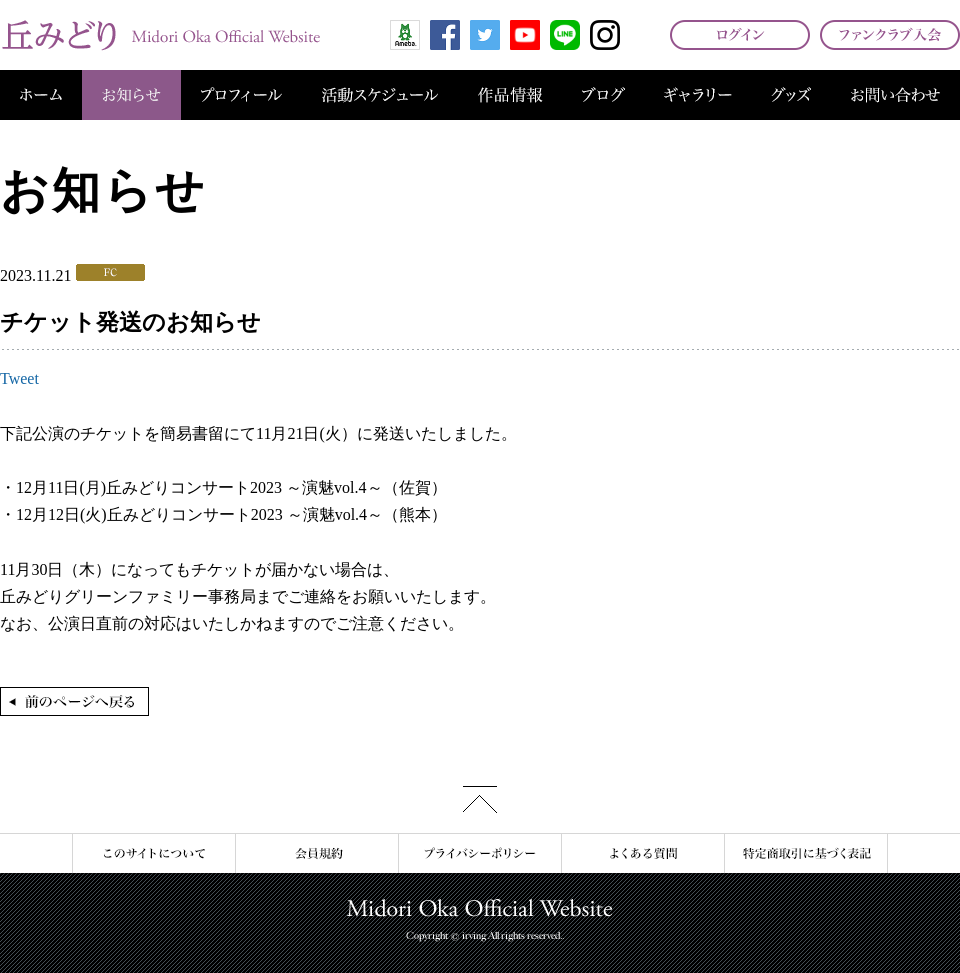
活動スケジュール (380, 95)
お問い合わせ (895, 95)
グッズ (791, 95)
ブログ (603, 95)
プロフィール (241, 95)
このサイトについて (153, 853)
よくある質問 (642, 853)
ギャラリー (698, 95)
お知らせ (131, 95)
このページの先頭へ (480, 799)
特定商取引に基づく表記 (806, 853)
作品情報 (510, 95)
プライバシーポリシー (479, 853)
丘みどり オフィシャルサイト (160, 35)
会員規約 (316, 853)
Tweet (19, 378)
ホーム (41, 95)
